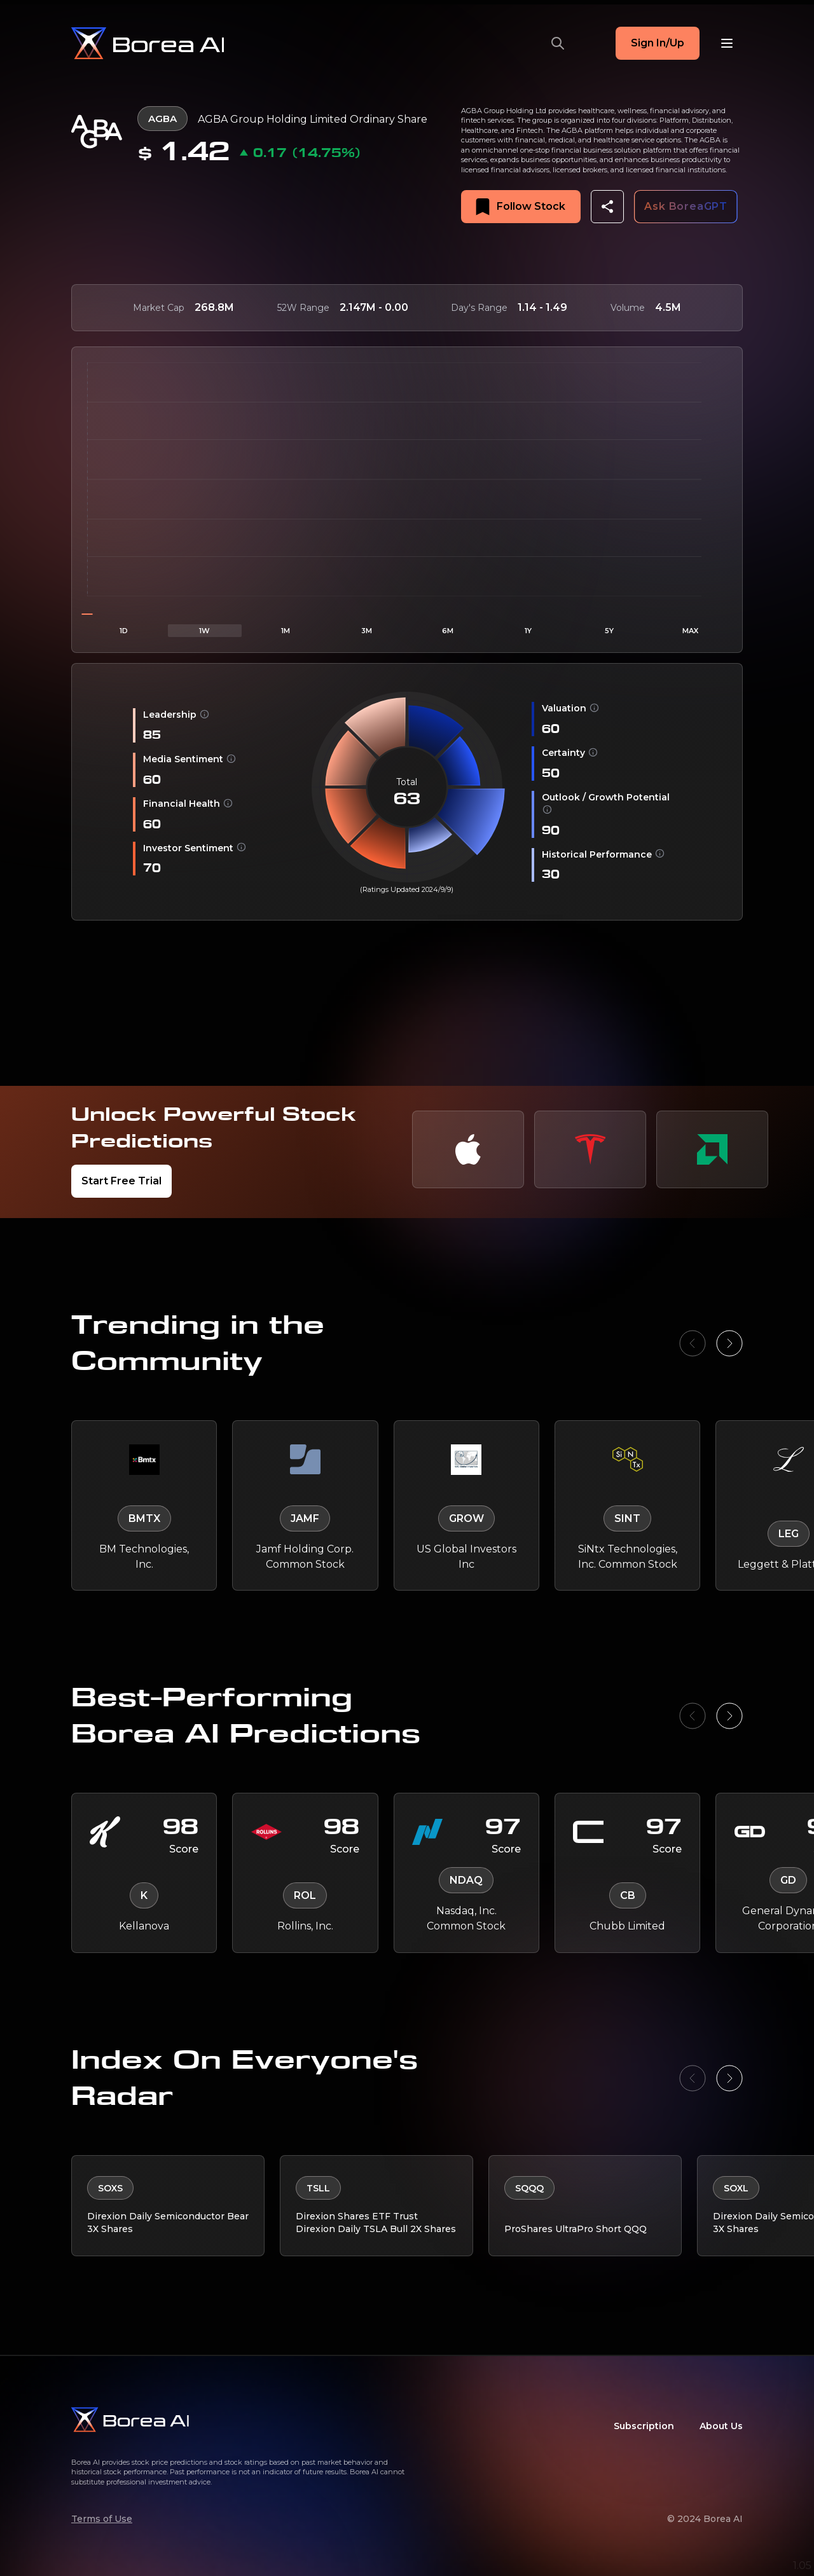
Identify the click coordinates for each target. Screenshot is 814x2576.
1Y (528, 630)
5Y (609, 630)
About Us (721, 2426)
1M (285, 630)
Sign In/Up (657, 43)
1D (124, 630)
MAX (690, 630)
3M (366, 630)
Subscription (644, 2426)
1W (204, 630)
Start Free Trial (121, 1181)
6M (447, 630)
